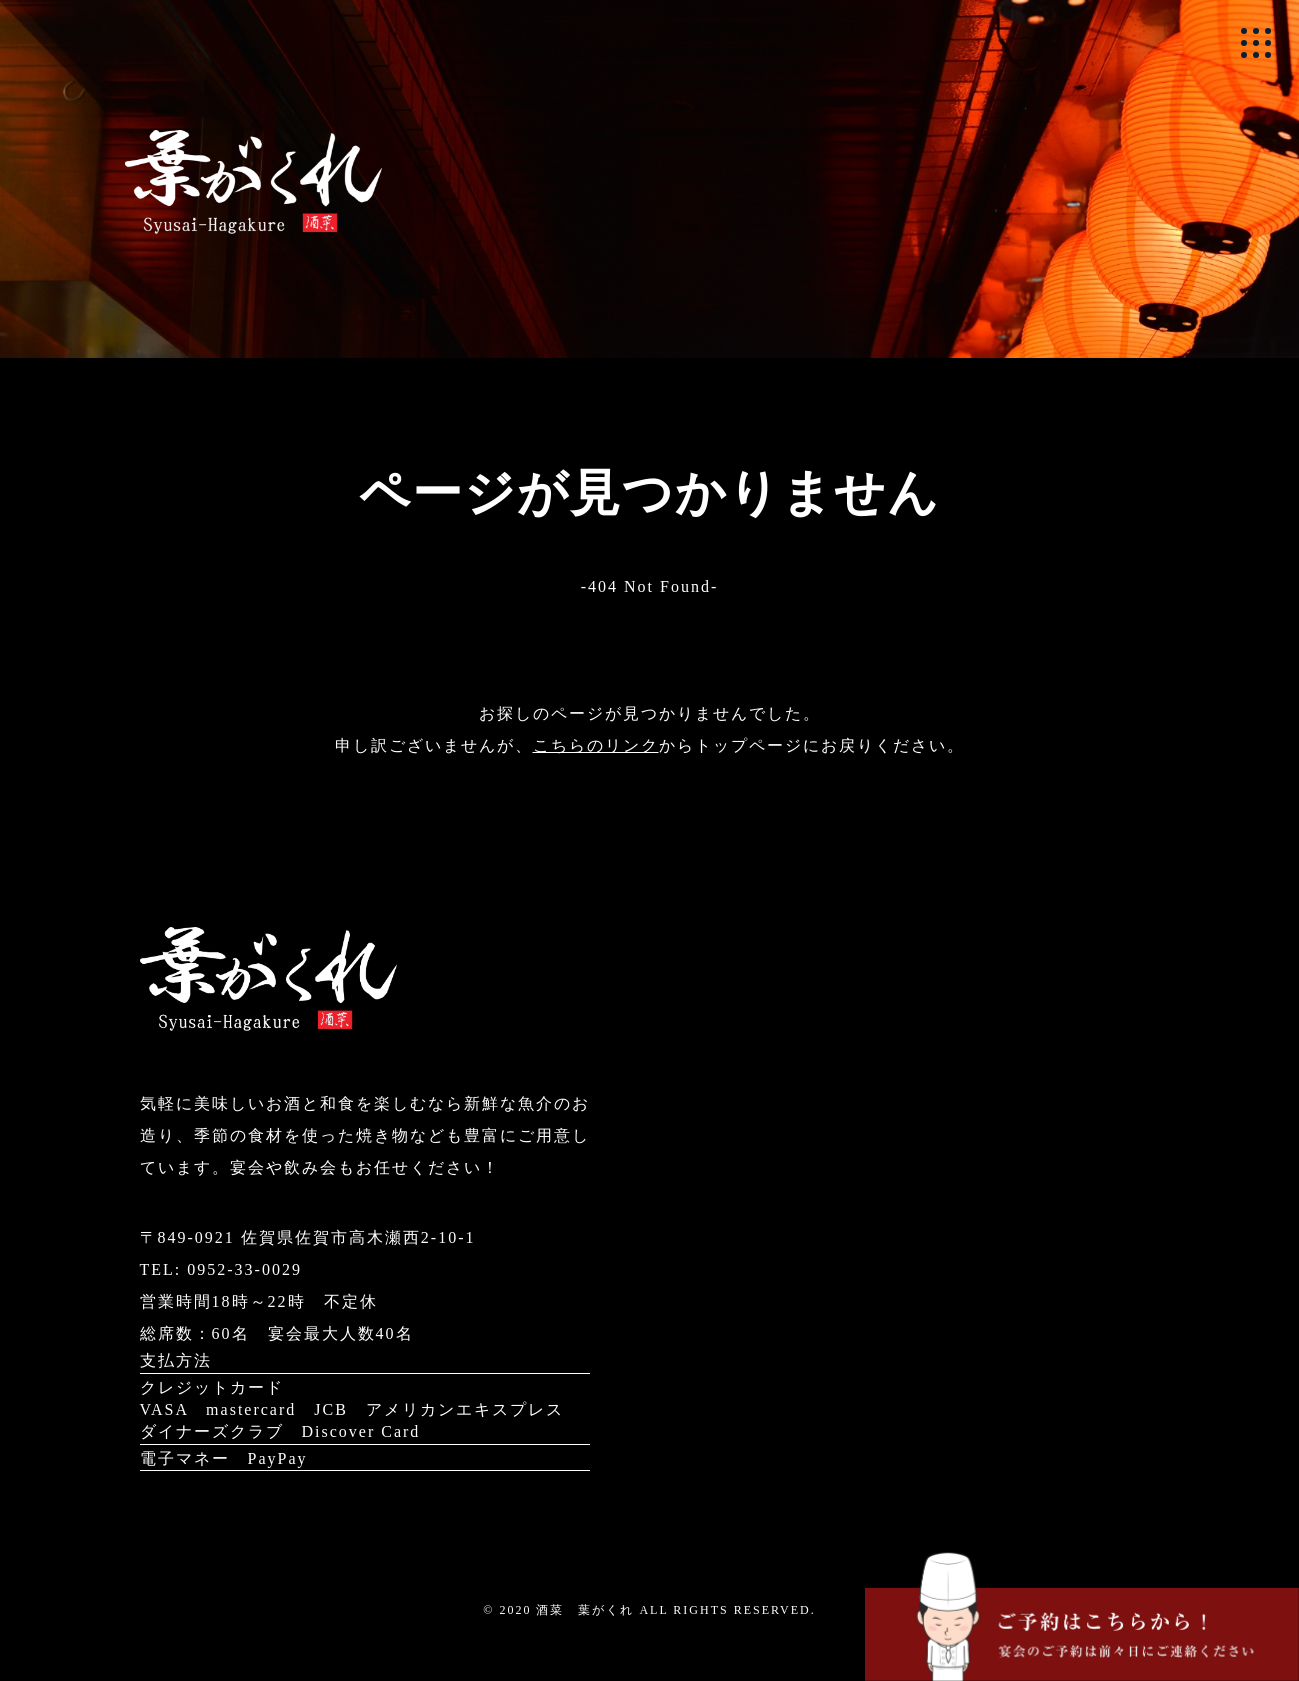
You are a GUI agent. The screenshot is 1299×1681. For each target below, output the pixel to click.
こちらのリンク (596, 745)
